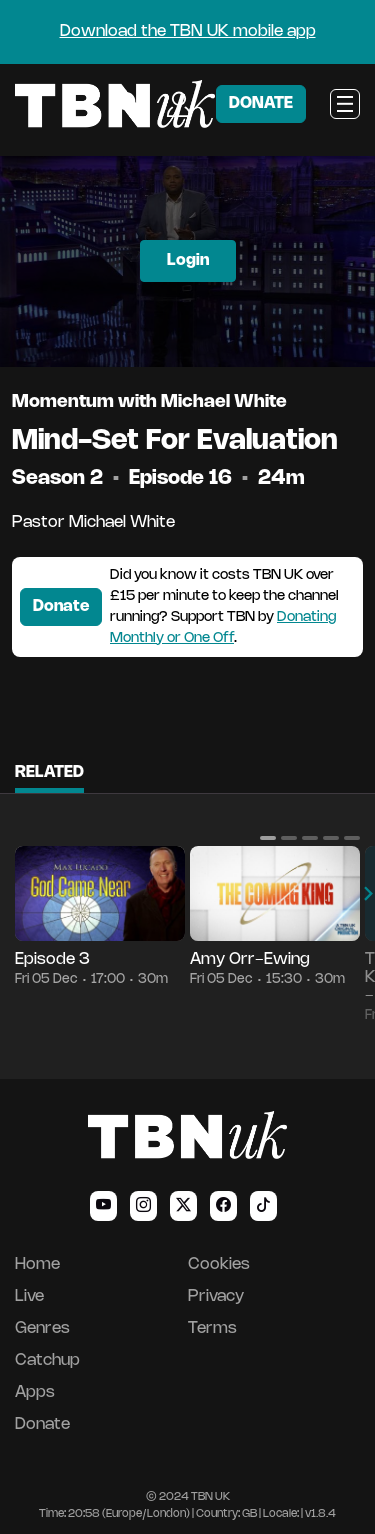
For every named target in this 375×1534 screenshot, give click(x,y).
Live (29, 1296)
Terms (212, 1328)
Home (37, 1264)
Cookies (219, 1264)
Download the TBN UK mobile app (188, 31)
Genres (42, 1328)
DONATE (261, 103)
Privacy (216, 1296)
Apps (35, 1392)
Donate (61, 606)
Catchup (47, 1360)
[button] (268, 838)
